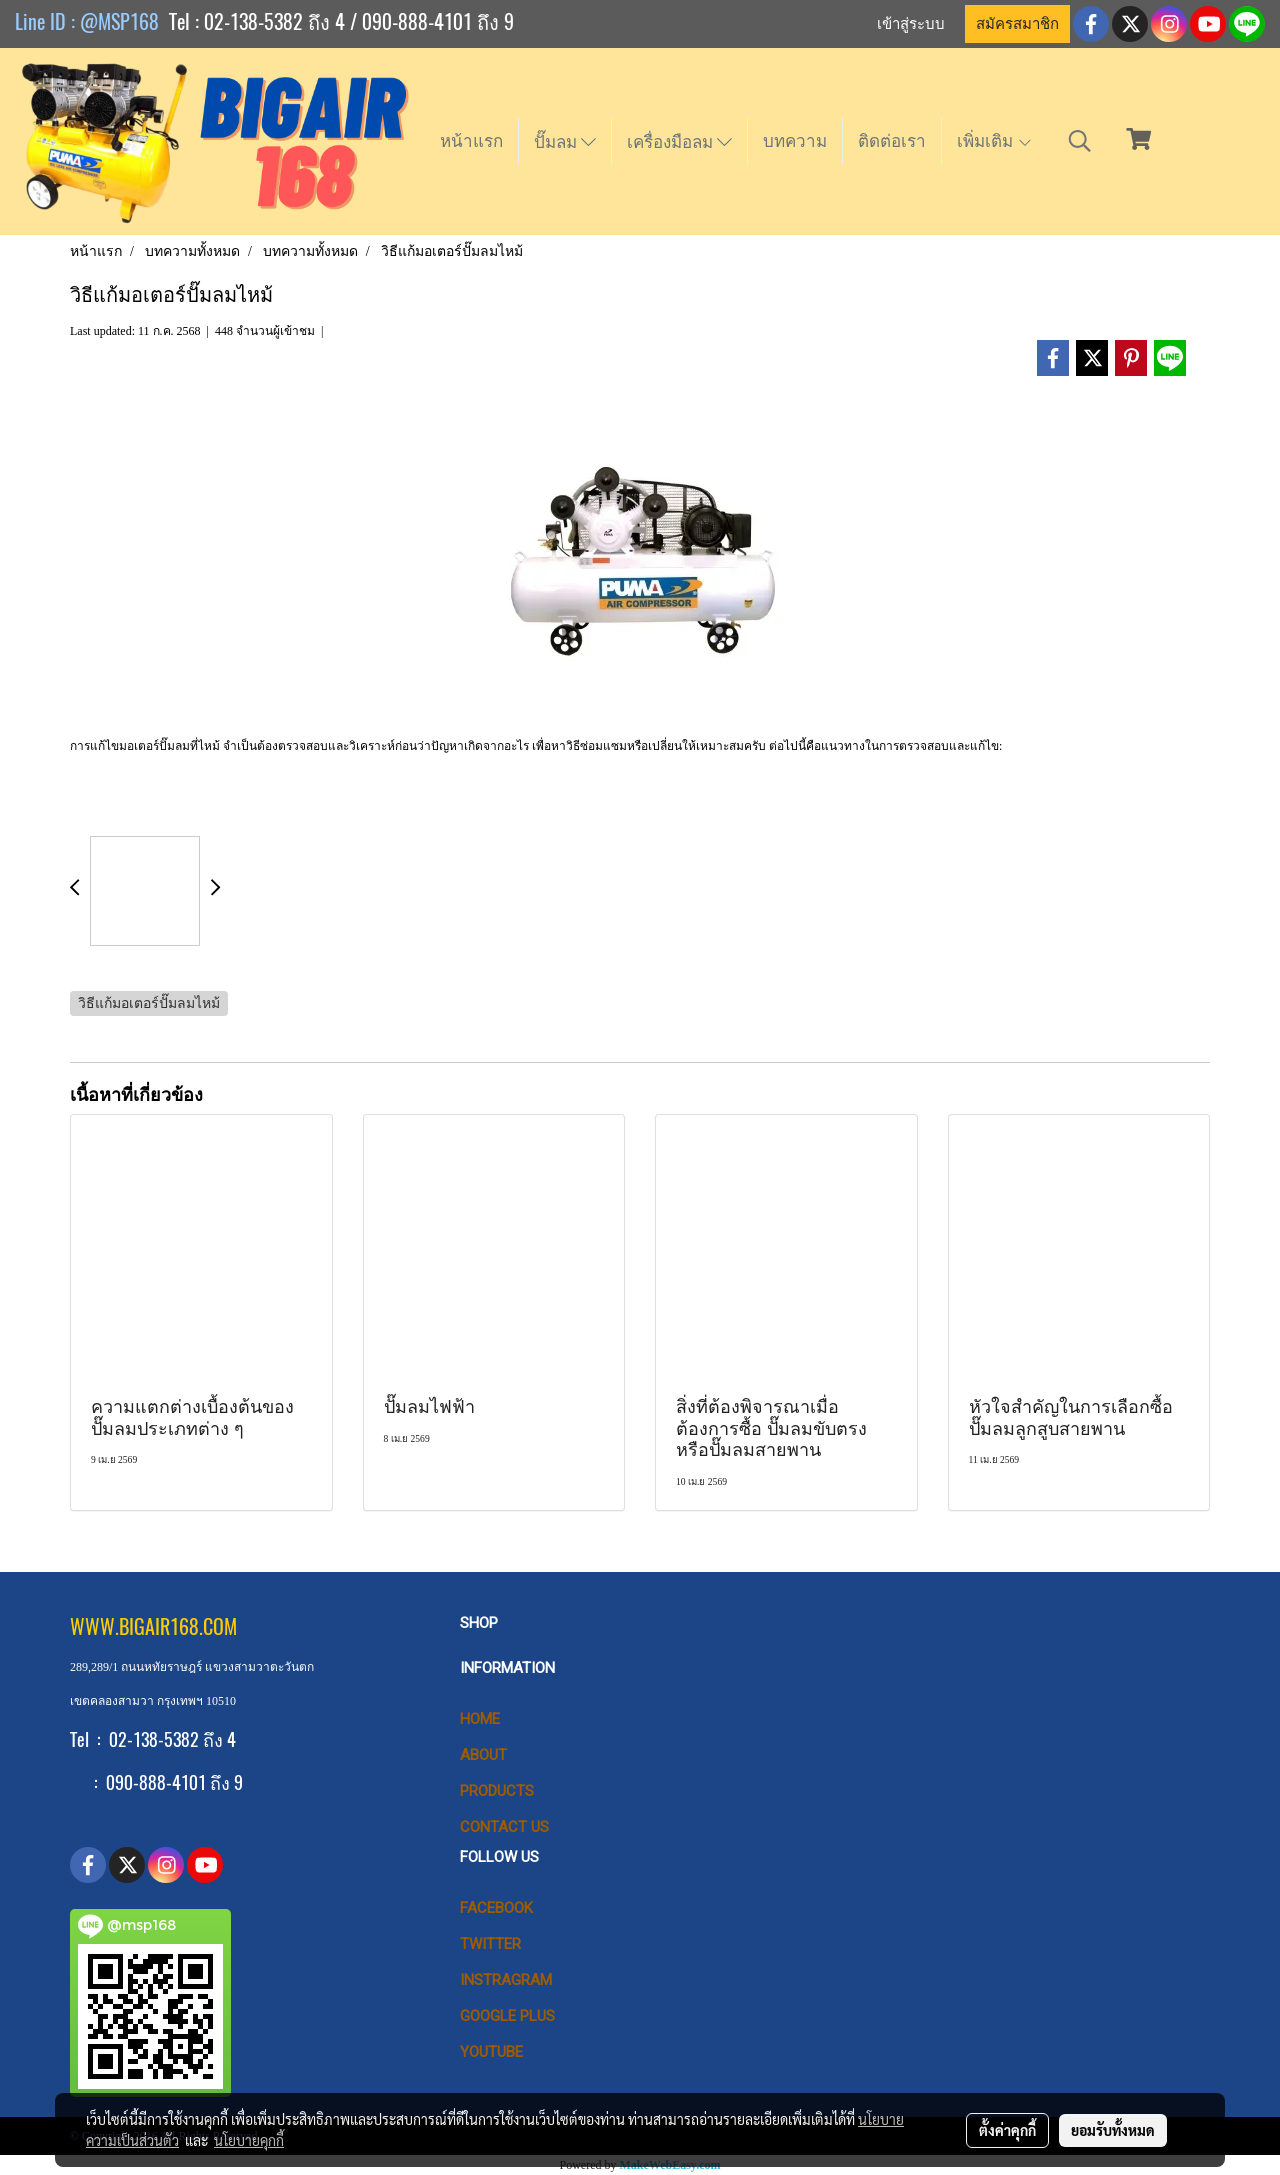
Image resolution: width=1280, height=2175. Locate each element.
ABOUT (483, 1755)
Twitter (490, 1944)
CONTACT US (504, 1827)
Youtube (491, 2052)
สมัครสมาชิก (1017, 24)
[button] (1080, 141)
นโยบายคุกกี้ (249, 2140)
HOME (480, 1719)
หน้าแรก (471, 141)
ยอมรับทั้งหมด (1113, 2130)
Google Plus (507, 2016)
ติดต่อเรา (892, 141)
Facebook (496, 1908)
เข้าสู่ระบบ (911, 24)
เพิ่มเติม (995, 141)
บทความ (795, 141)
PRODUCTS (497, 1791)
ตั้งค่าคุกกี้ (1007, 2130)
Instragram (506, 1980)
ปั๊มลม (565, 142)
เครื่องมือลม (679, 142)
